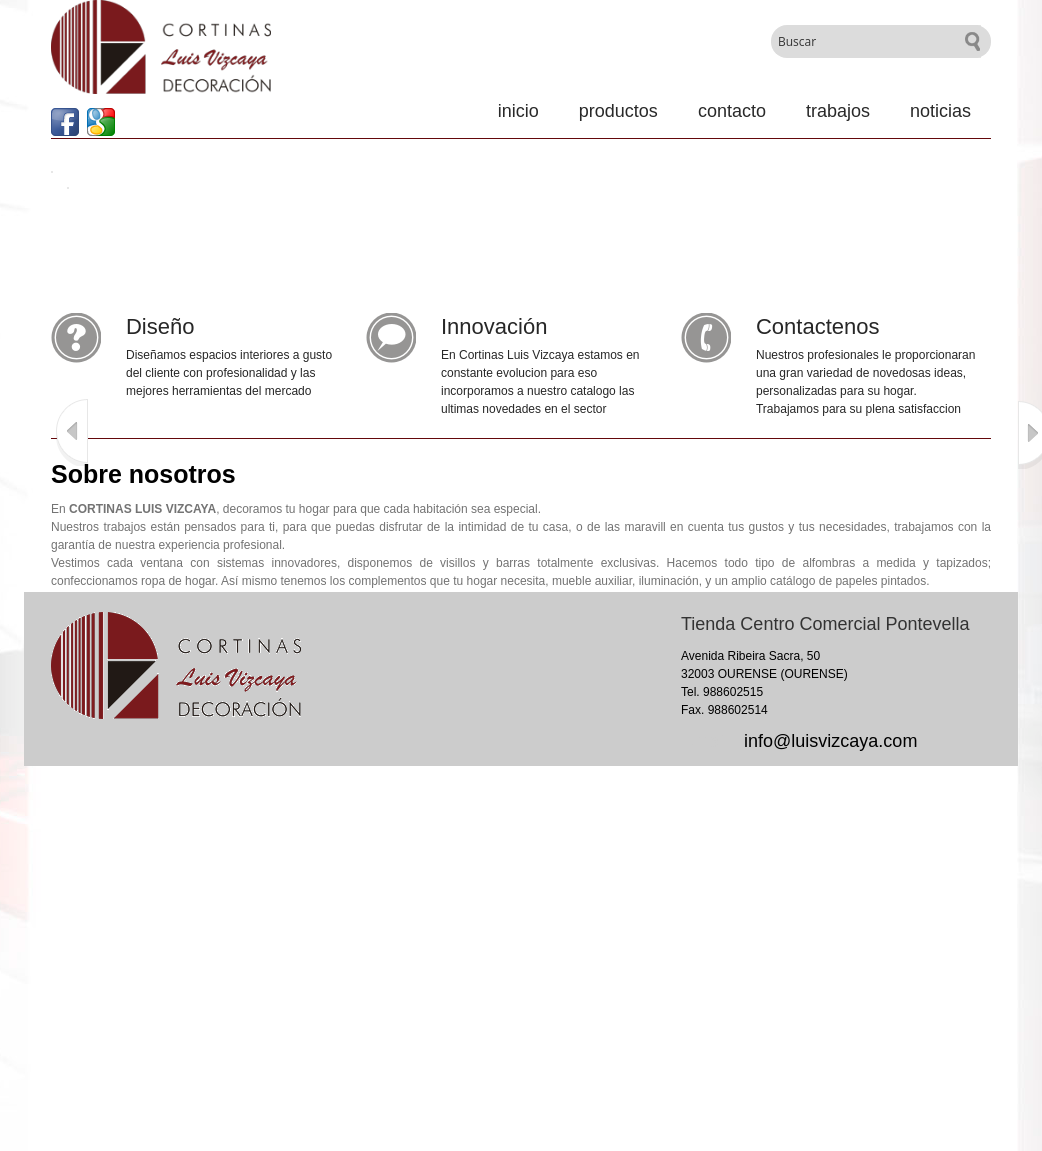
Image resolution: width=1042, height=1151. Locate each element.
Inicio (518, 111)
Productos (618, 111)
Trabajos (838, 111)
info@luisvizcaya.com (830, 741)
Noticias (940, 111)
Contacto (732, 111)
